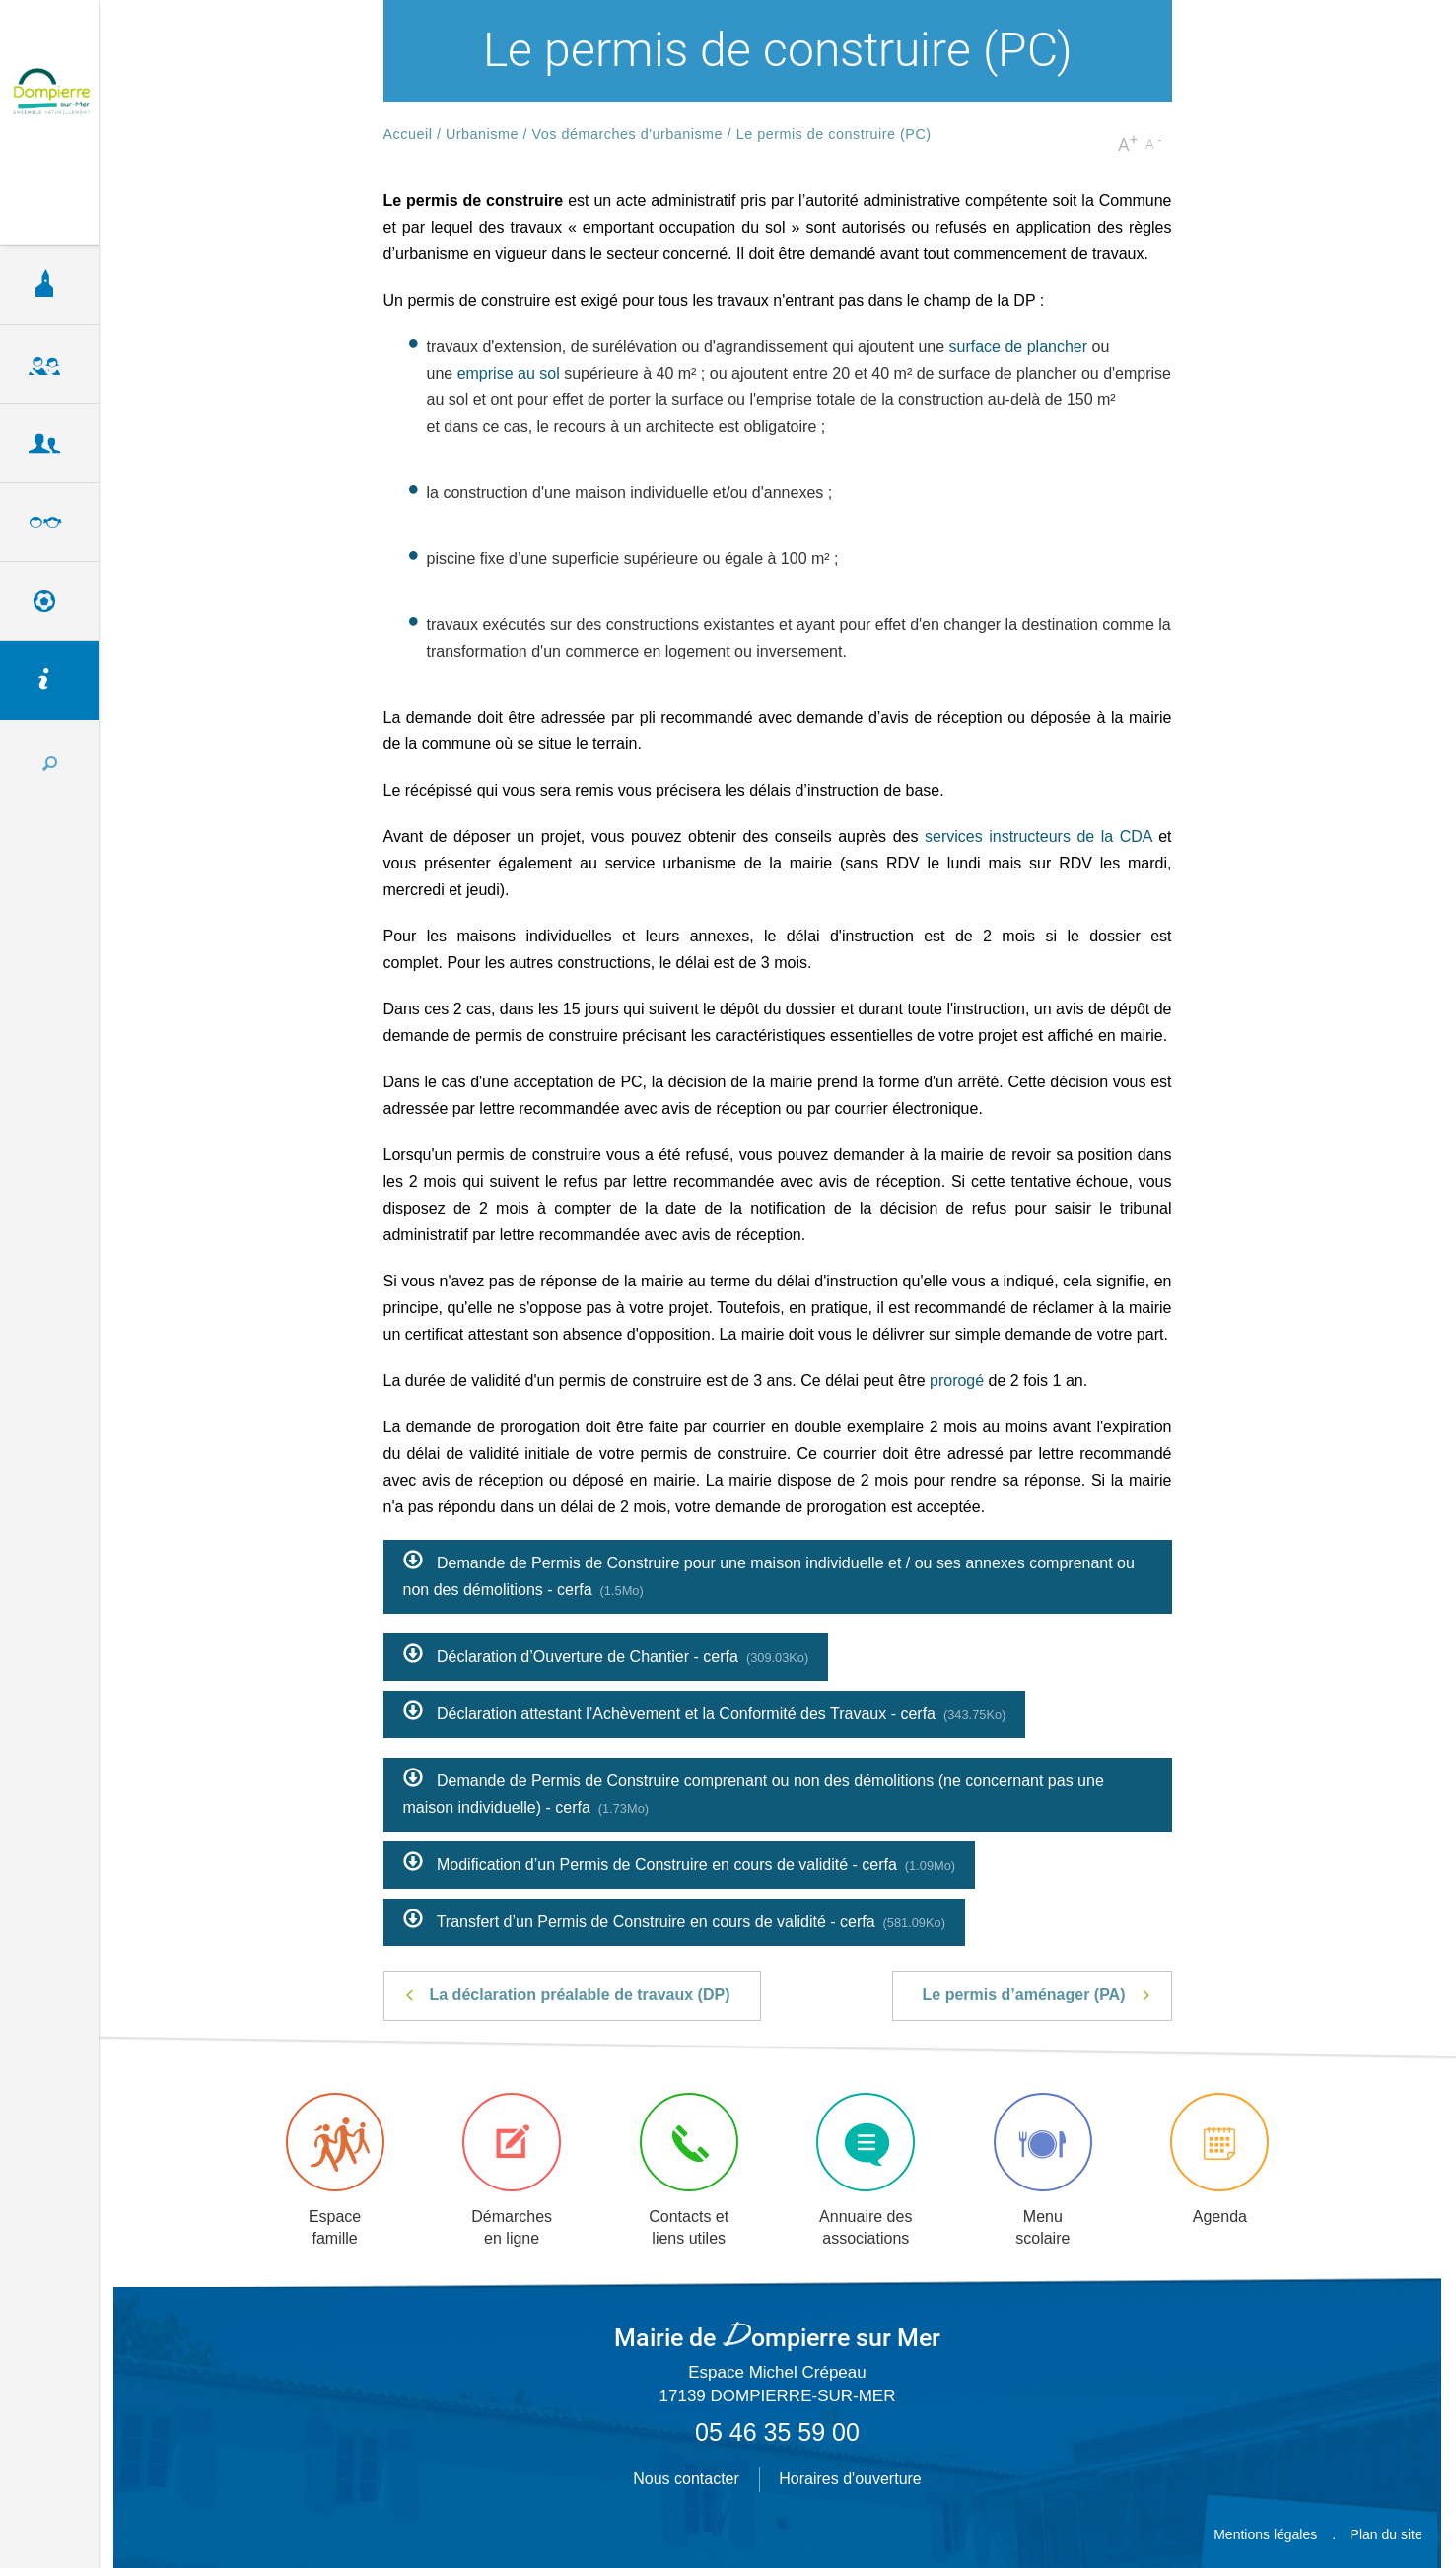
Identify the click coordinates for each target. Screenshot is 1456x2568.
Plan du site (1386, 2534)
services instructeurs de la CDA (1038, 836)
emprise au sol (508, 373)
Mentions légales (1265, 2534)
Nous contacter (686, 2478)
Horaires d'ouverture (850, 2478)
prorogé (957, 1380)
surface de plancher (1018, 346)
